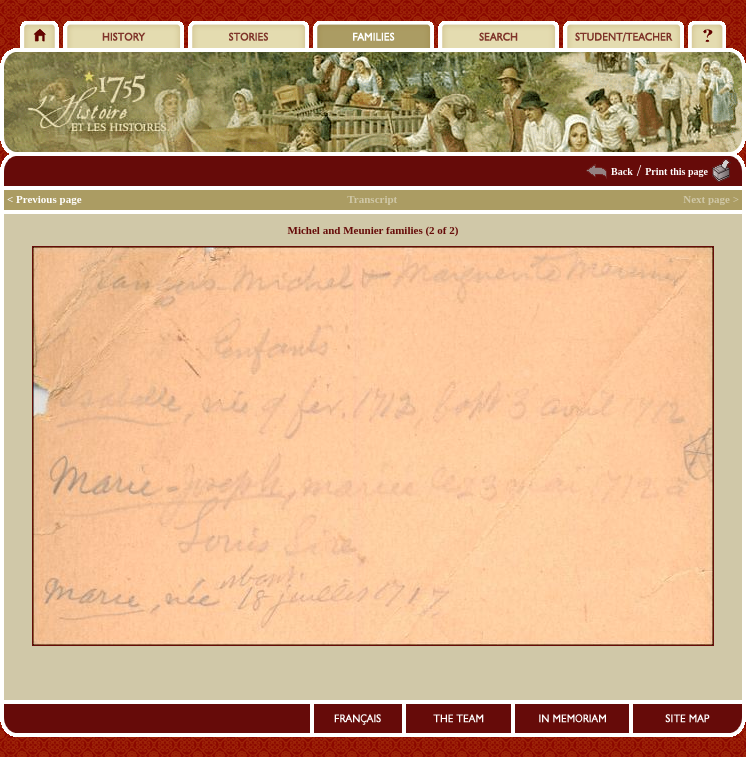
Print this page (676, 171)
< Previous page (44, 199)
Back (622, 171)
